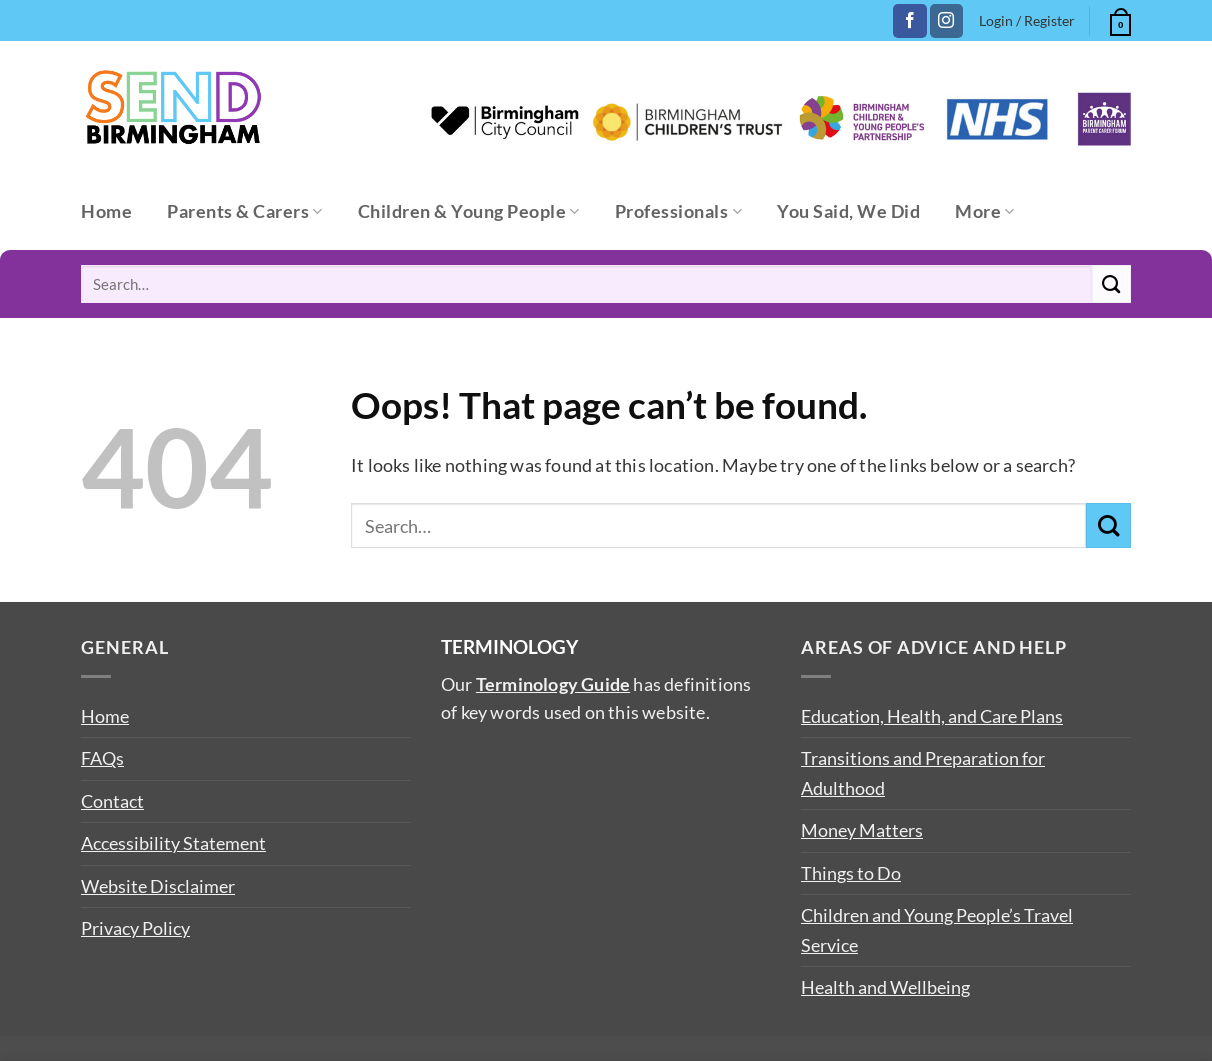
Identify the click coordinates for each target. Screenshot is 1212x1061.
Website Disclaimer (158, 886)
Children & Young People (469, 211)
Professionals (678, 211)
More (985, 211)
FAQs (102, 758)
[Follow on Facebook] (909, 21)
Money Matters (862, 830)
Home (106, 211)
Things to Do (851, 873)
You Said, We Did (848, 211)
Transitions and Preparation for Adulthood (923, 772)
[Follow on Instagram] (946, 21)
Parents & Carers (245, 211)
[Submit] (1111, 284)
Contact (112, 801)
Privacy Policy (135, 928)
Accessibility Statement (173, 843)
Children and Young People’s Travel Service (937, 929)
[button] (1118, 19)
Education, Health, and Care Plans (932, 716)
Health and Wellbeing (885, 987)
